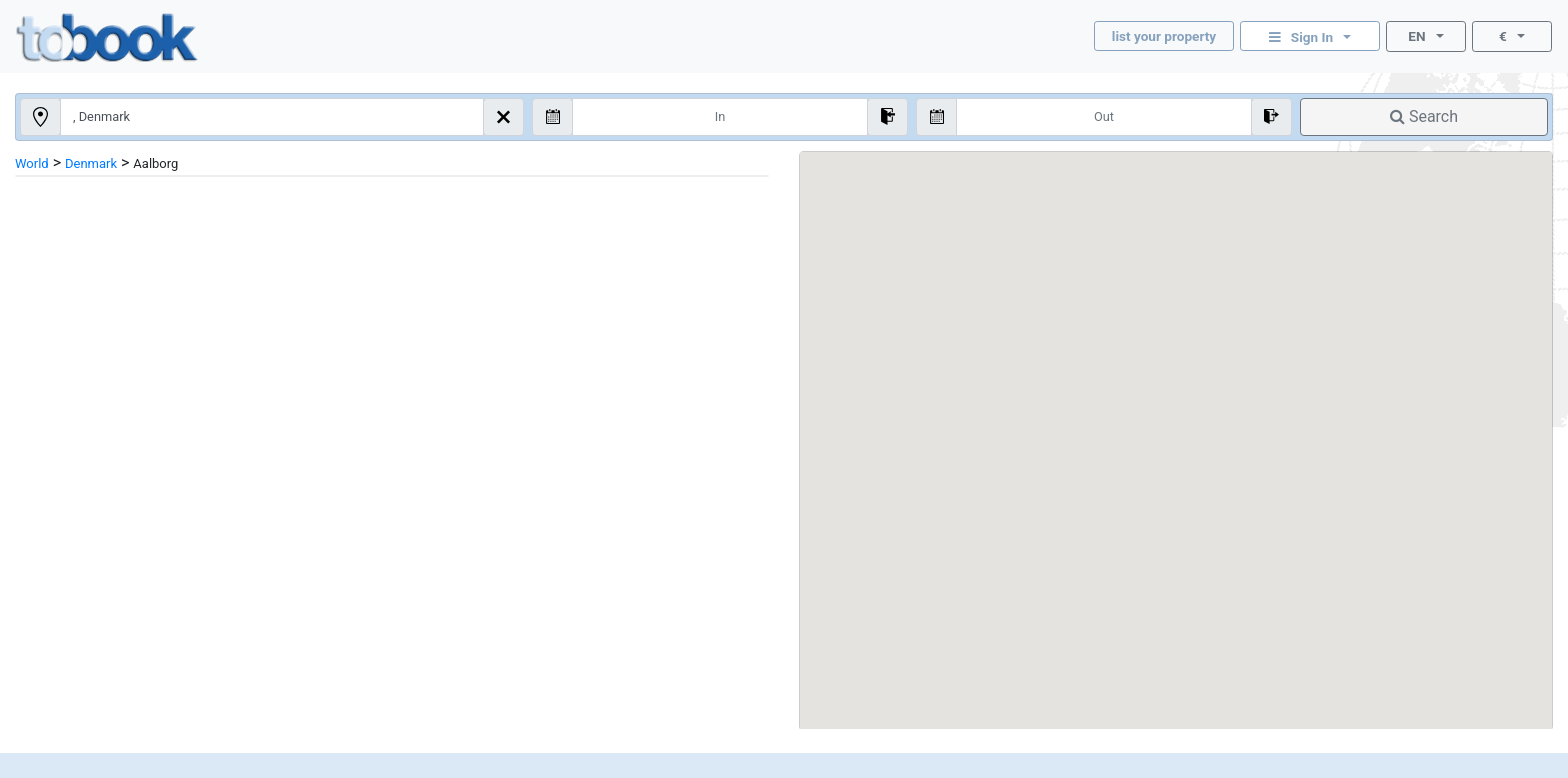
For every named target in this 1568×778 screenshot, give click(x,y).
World (32, 163)
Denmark (91, 163)
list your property (1164, 36)
